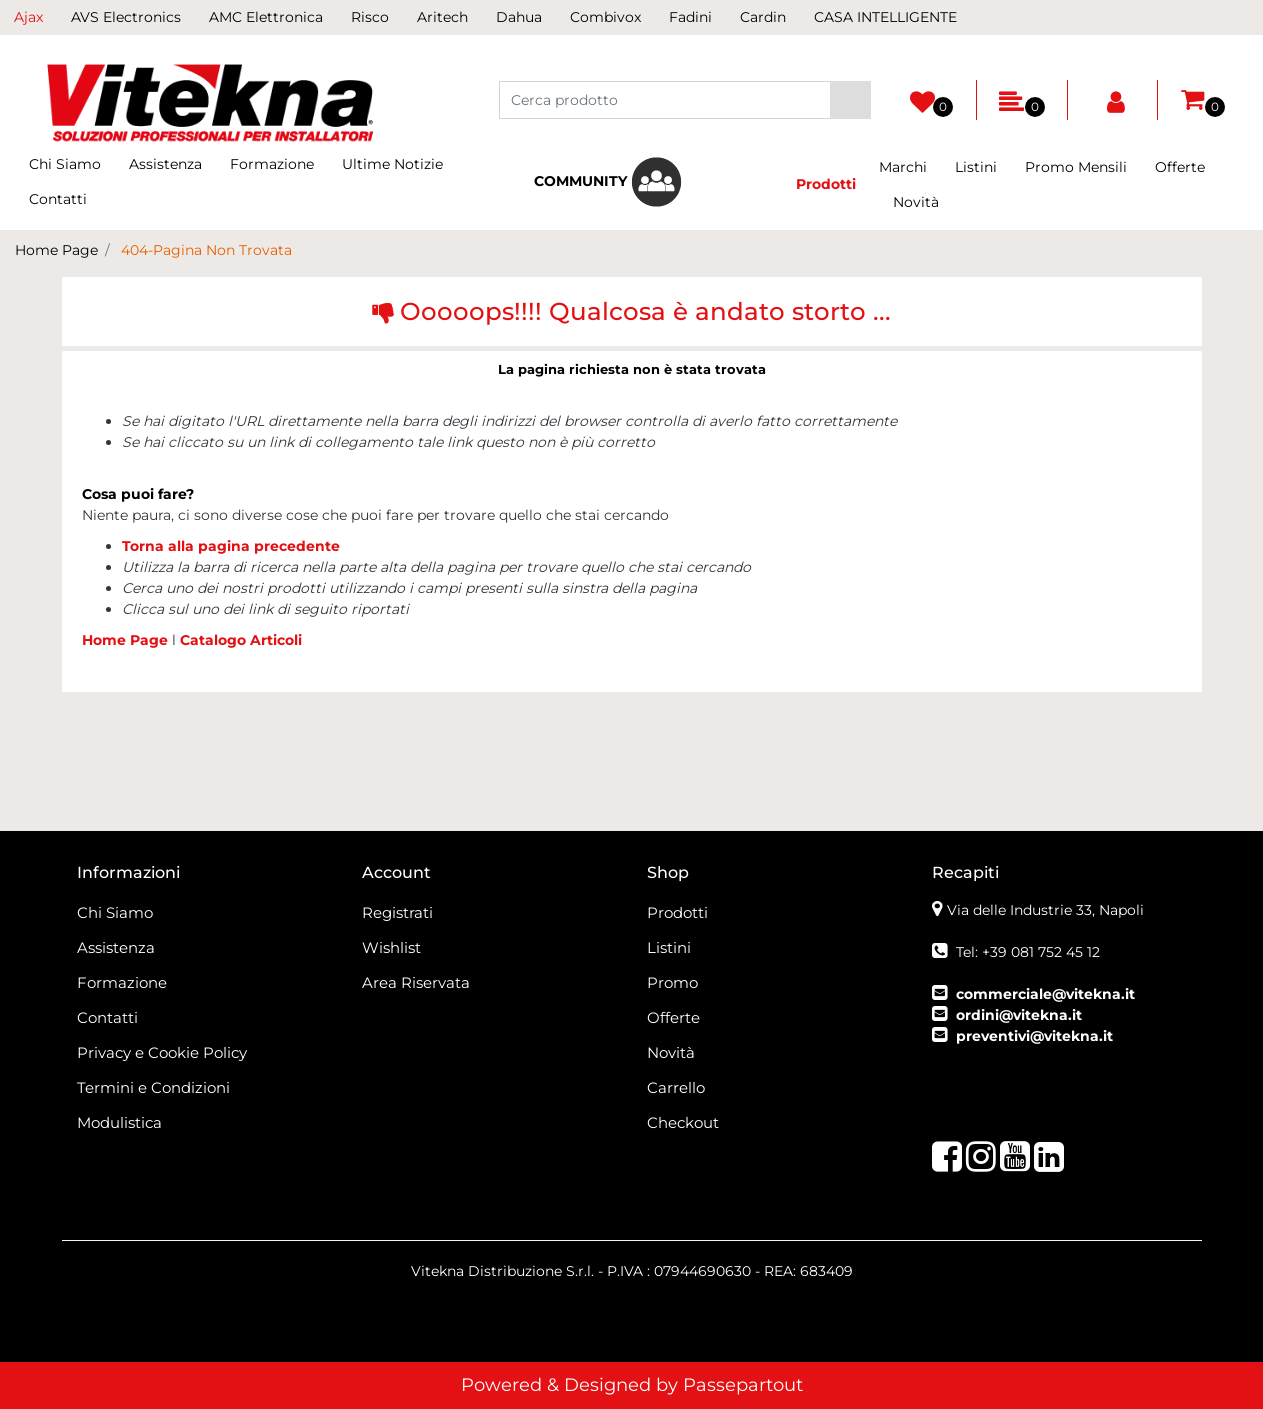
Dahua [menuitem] (519, 17)
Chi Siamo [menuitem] (65, 164)
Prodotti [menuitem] (677, 912)
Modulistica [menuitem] (119, 1122)
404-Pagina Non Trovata (206, 250)
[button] (850, 100)
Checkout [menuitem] (683, 1122)
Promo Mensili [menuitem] (1076, 167)
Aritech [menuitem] (442, 17)
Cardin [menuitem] (763, 17)
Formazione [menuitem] (272, 164)
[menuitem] (608, 182)
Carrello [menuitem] (676, 1087)
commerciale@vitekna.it (1045, 994)
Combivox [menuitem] (605, 17)
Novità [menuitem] (916, 202)
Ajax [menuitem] (28, 17)
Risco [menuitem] (370, 17)
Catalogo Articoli (241, 640)
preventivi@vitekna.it (1034, 1036)
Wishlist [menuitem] (391, 947)
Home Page (56, 250)
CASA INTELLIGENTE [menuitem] (885, 17)
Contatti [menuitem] (58, 199)
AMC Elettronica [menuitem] (266, 17)
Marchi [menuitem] (903, 167)
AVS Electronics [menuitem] (126, 17)
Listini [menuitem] (976, 167)
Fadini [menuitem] (690, 17)
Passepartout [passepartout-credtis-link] (743, 1385)
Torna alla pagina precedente (231, 546)
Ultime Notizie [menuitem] (392, 164)
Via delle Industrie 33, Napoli (1045, 910)
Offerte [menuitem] (1180, 167)
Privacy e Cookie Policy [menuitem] (162, 1052)
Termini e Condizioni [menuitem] (153, 1087)
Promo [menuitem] (672, 982)
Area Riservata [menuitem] (416, 982)
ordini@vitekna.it (1019, 1015)
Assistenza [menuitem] (165, 164)
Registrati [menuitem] (397, 912)
